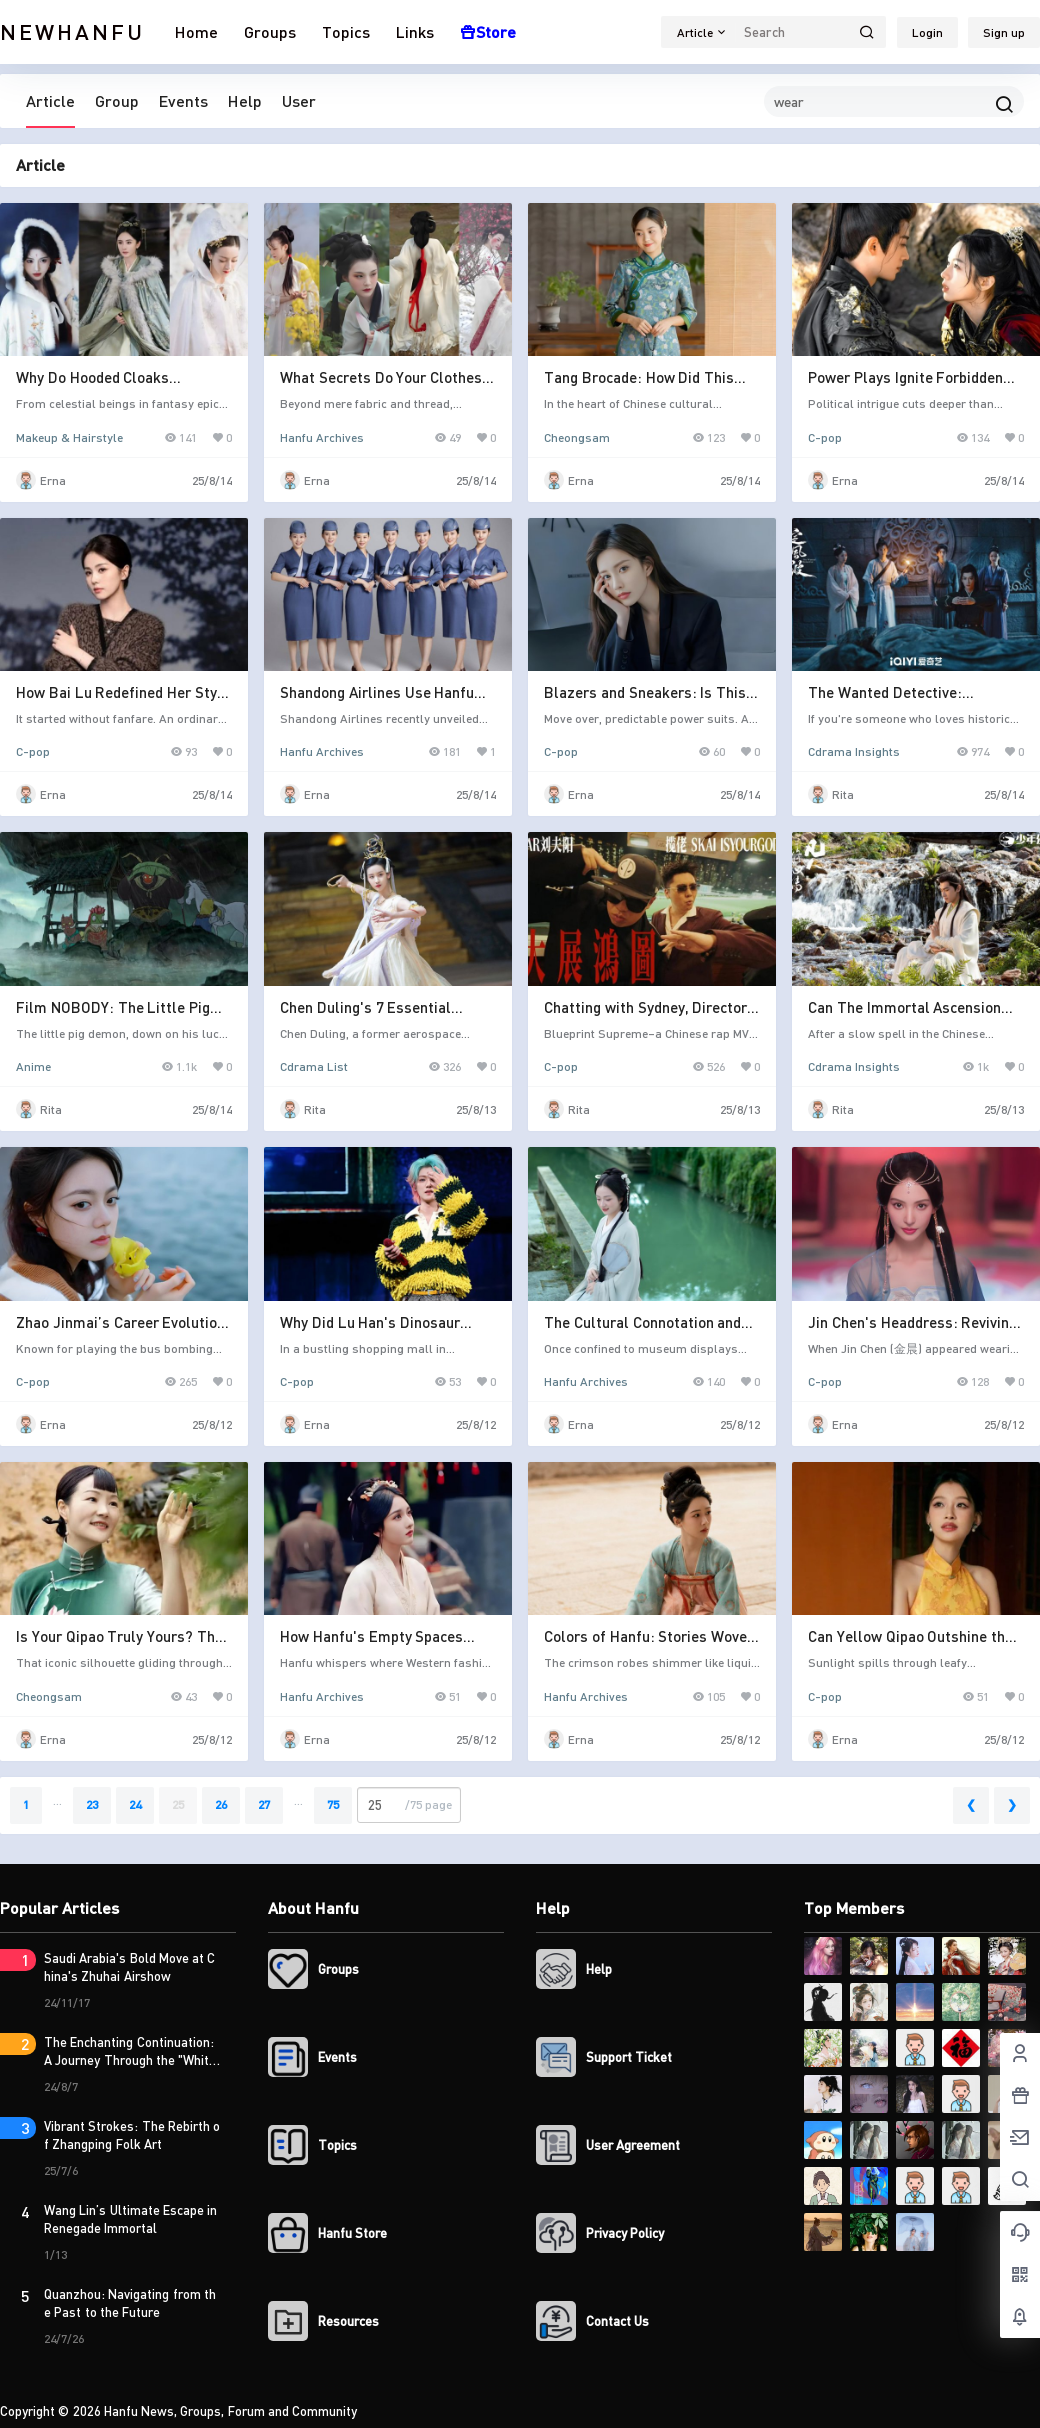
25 (178, 1804)
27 (264, 1804)
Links (415, 31)
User (299, 100)
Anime (33, 1066)
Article (50, 100)
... (57, 1800)
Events (183, 100)
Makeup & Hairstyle (69, 437)
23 (92, 1804)
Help (245, 100)
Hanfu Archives (322, 437)
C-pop (825, 437)
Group (117, 100)
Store (488, 31)
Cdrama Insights (854, 751)
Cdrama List (314, 1066)
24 (135, 1804)
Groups (270, 31)
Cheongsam (577, 437)
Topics (346, 31)
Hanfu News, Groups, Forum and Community (229, 2411)
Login (927, 32)
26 (221, 1804)
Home (196, 31)
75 (333, 1804)
